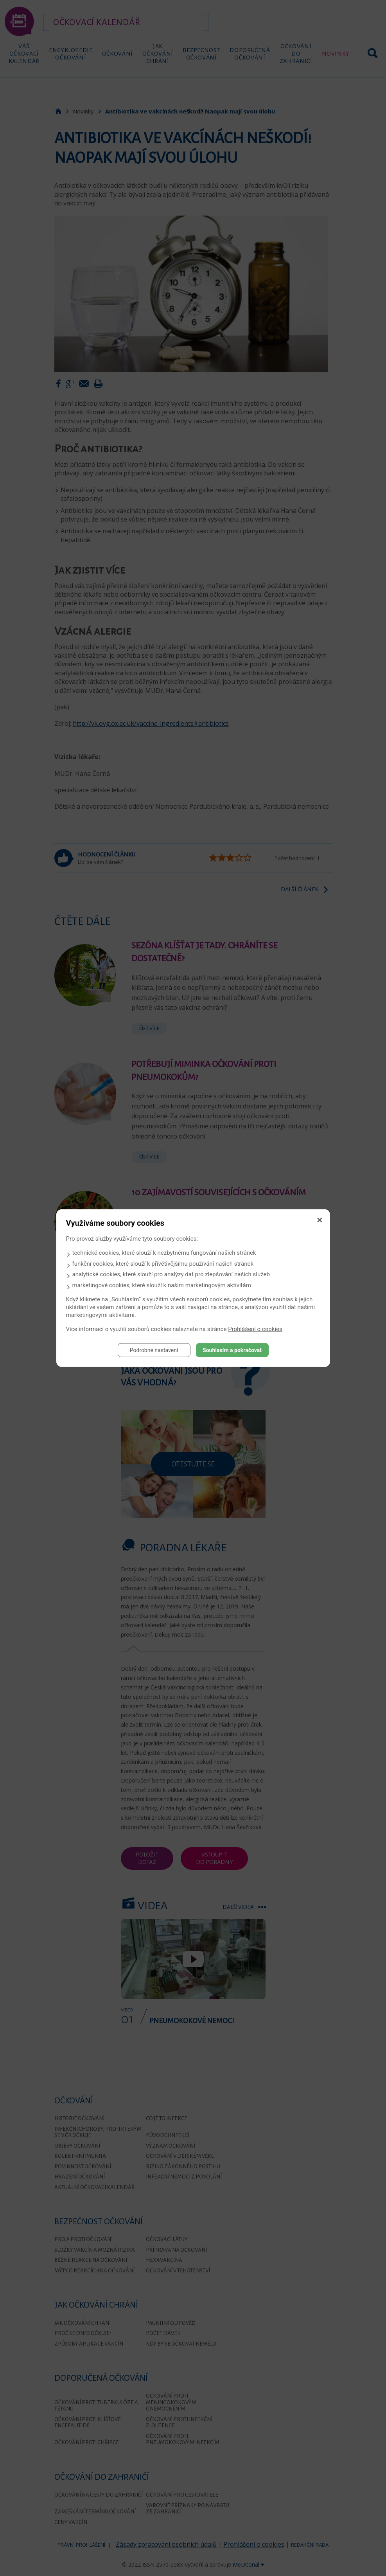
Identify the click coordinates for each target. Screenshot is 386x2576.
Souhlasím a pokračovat (232, 1350)
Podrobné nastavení (154, 1350)
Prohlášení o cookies (255, 1328)
